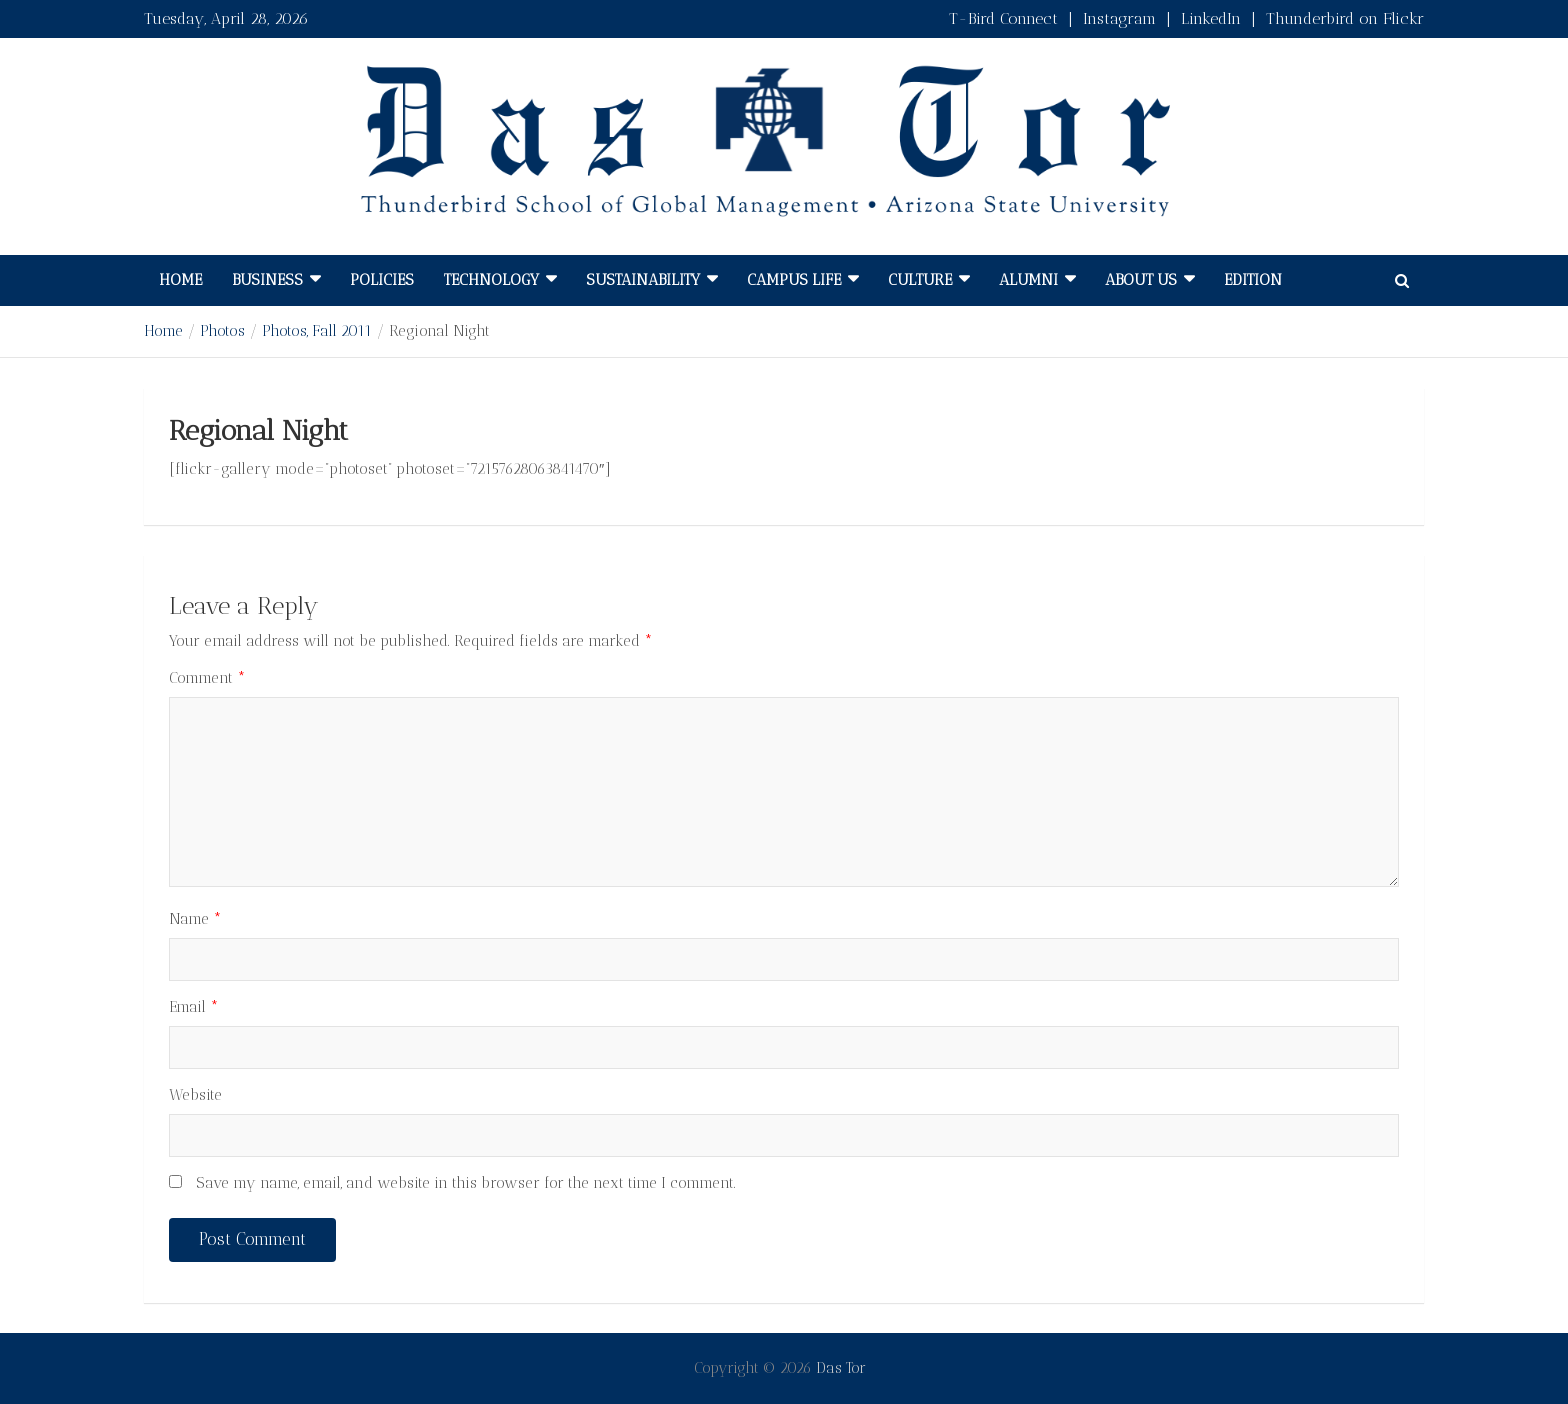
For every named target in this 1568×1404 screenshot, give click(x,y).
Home (180, 280)
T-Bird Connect (1003, 18)
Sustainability (643, 280)
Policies (382, 280)
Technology (491, 280)
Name (195, 919)
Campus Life (794, 280)
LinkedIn (1211, 18)
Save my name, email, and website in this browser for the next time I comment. (466, 1183)
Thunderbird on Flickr (1345, 18)
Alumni (1028, 280)
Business (267, 280)
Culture (920, 280)
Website (195, 1095)
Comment (207, 678)
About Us (1141, 280)
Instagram (1119, 18)
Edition (1253, 280)
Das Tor (841, 1368)
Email (194, 1007)
